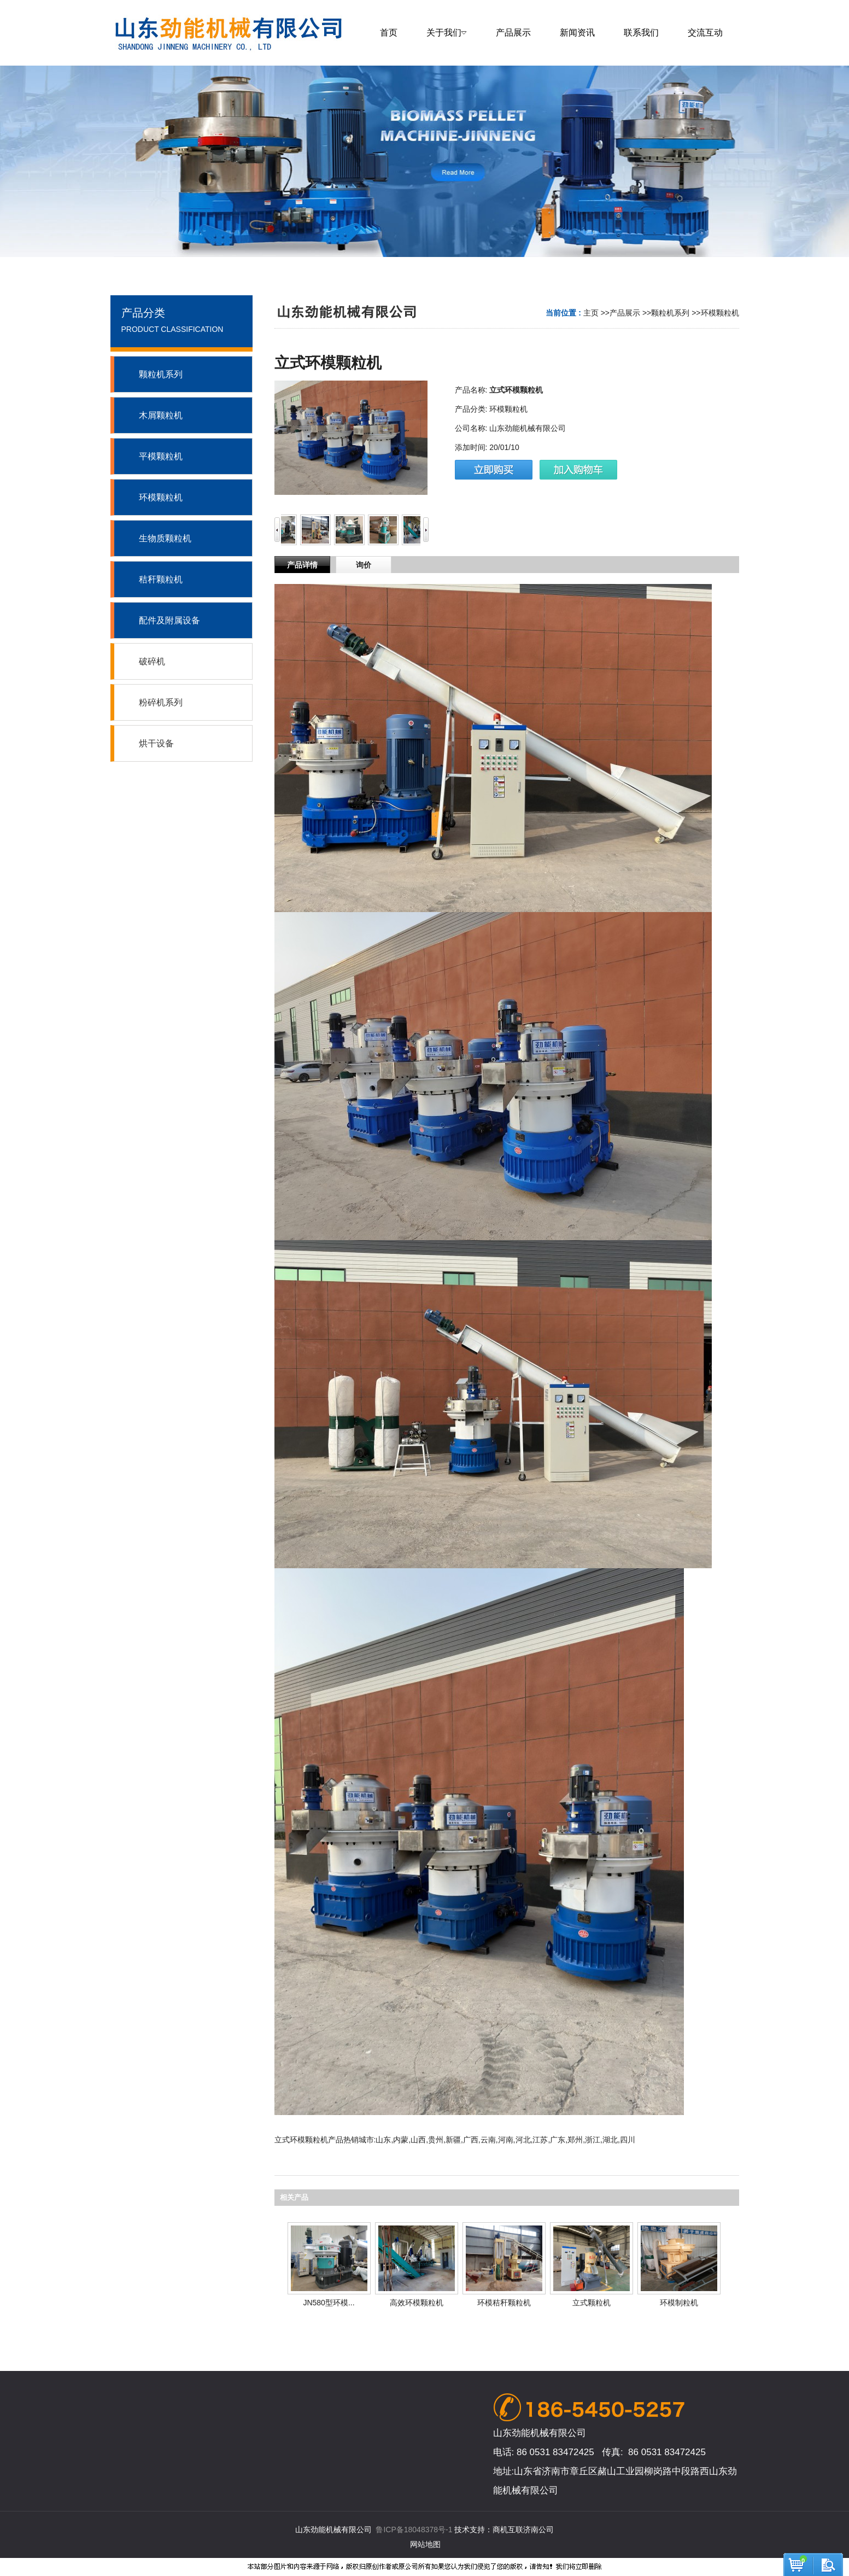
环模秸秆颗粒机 (504, 2302)
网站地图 (424, 2544)
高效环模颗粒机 (416, 2302)
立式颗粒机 (591, 2302)
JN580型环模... (328, 2302)
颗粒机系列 (670, 312)
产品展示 (625, 312)
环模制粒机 (679, 2302)
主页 (591, 312)
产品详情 (302, 564)
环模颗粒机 (720, 312)
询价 (363, 564)
